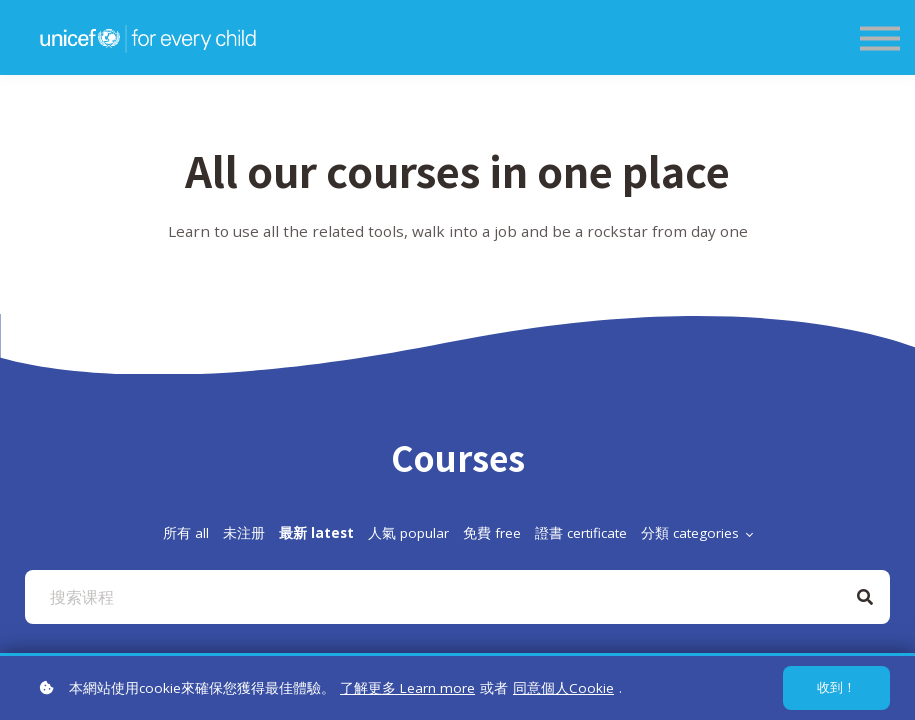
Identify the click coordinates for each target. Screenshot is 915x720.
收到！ (836, 687)
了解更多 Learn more (407, 688)
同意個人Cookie (563, 688)
